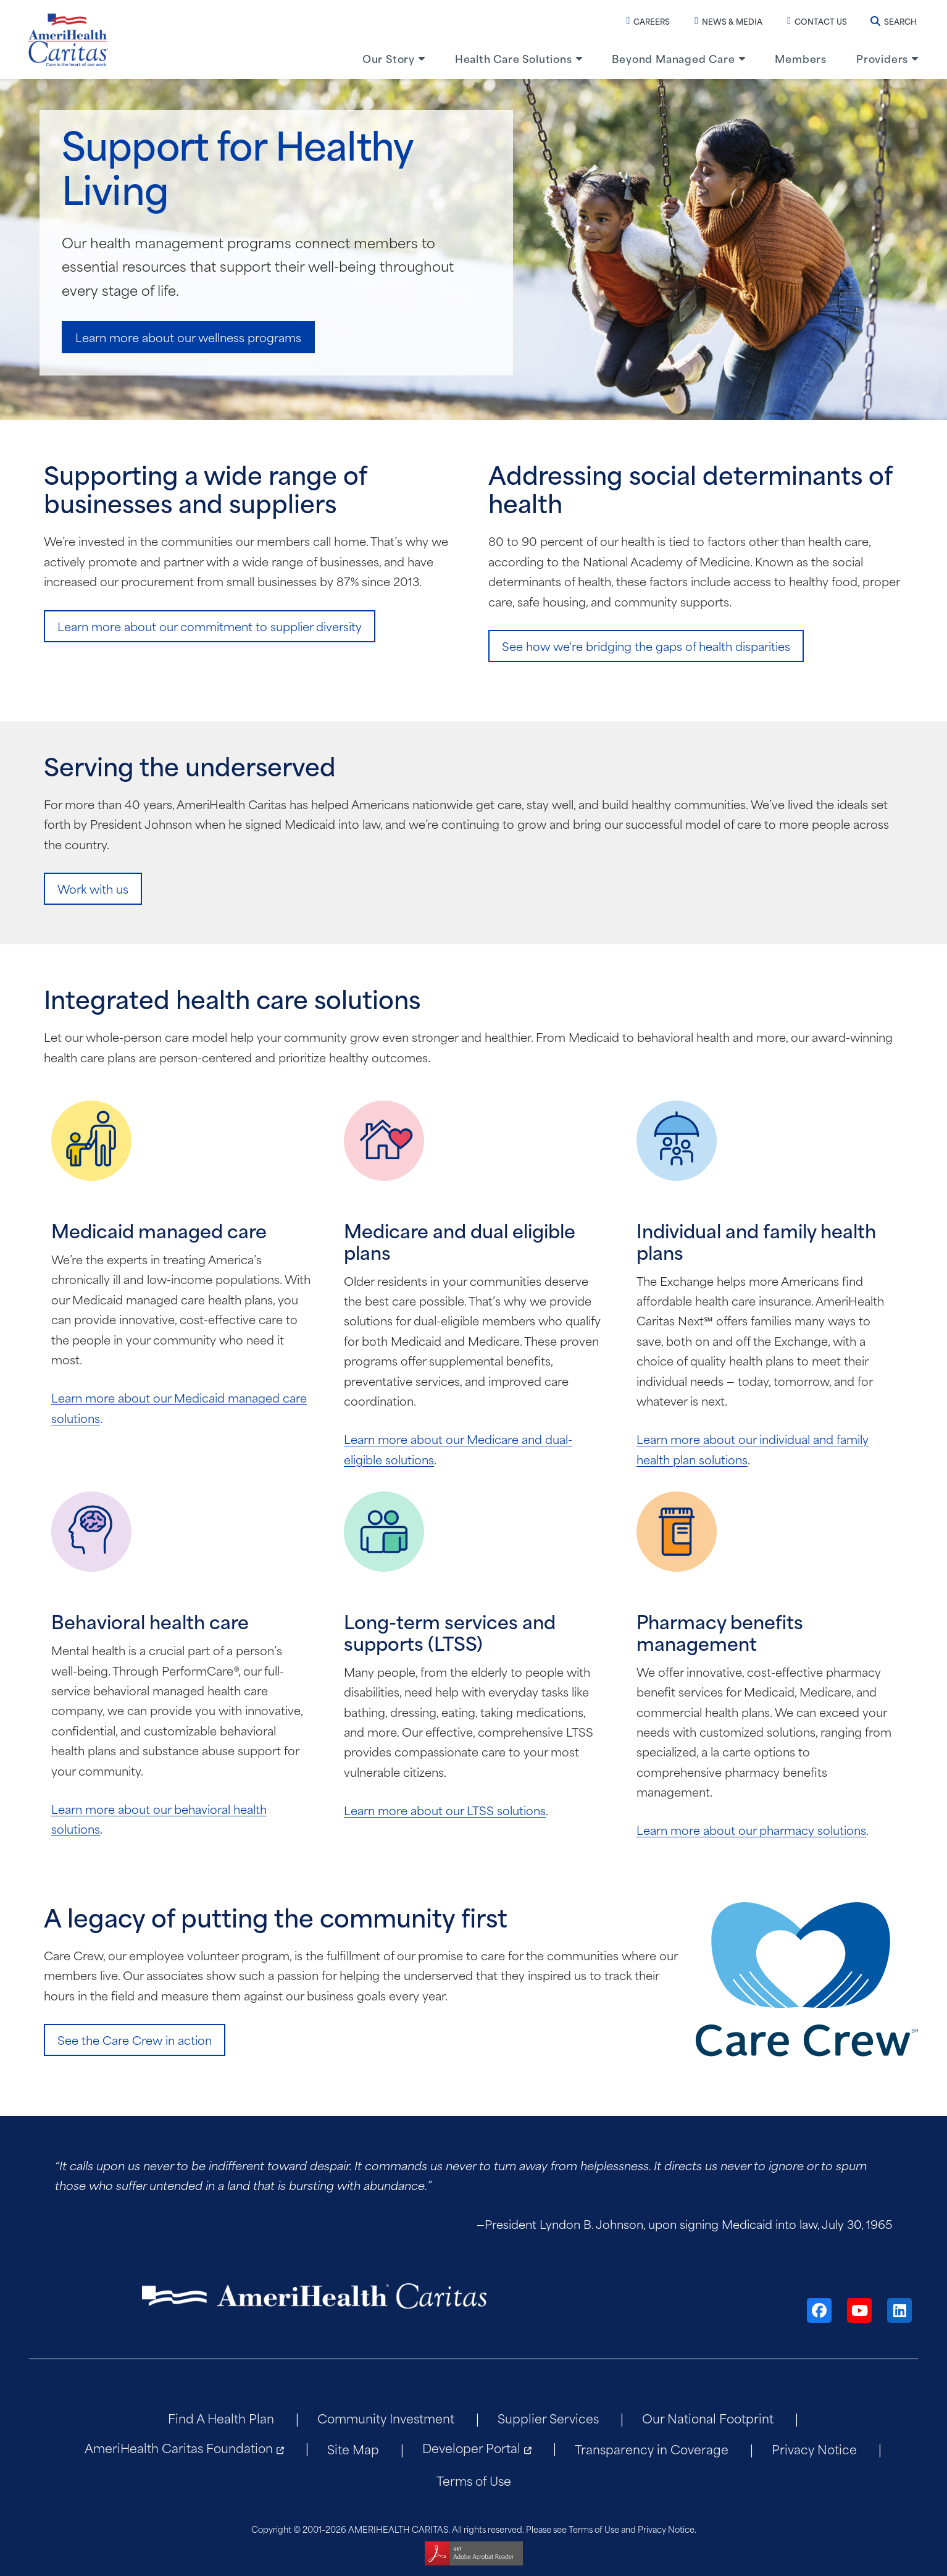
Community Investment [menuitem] (385, 2417)
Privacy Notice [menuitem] (814, 2448)
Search (893, 21)
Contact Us (817, 21)
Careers (648, 21)
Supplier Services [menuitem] (548, 2417)
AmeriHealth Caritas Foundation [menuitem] (179, 2447)
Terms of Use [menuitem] (473, 2480)
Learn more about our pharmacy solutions (751, 1830)
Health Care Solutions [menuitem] (513, 58)
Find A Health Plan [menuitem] (221, 2417)
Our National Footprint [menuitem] (708, 2417)
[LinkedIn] (899, 2310)
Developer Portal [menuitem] (471, 2447)
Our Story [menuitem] (388, 58)
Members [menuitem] (801, 58)
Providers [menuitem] (882, 58)
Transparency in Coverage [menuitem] (651, 2448)
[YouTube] (859, 2310)
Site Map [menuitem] (353, 2448)
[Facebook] (819, 2310)
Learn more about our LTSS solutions (445, 1810)
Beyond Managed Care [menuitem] (673, 58)
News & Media (728, 21)
